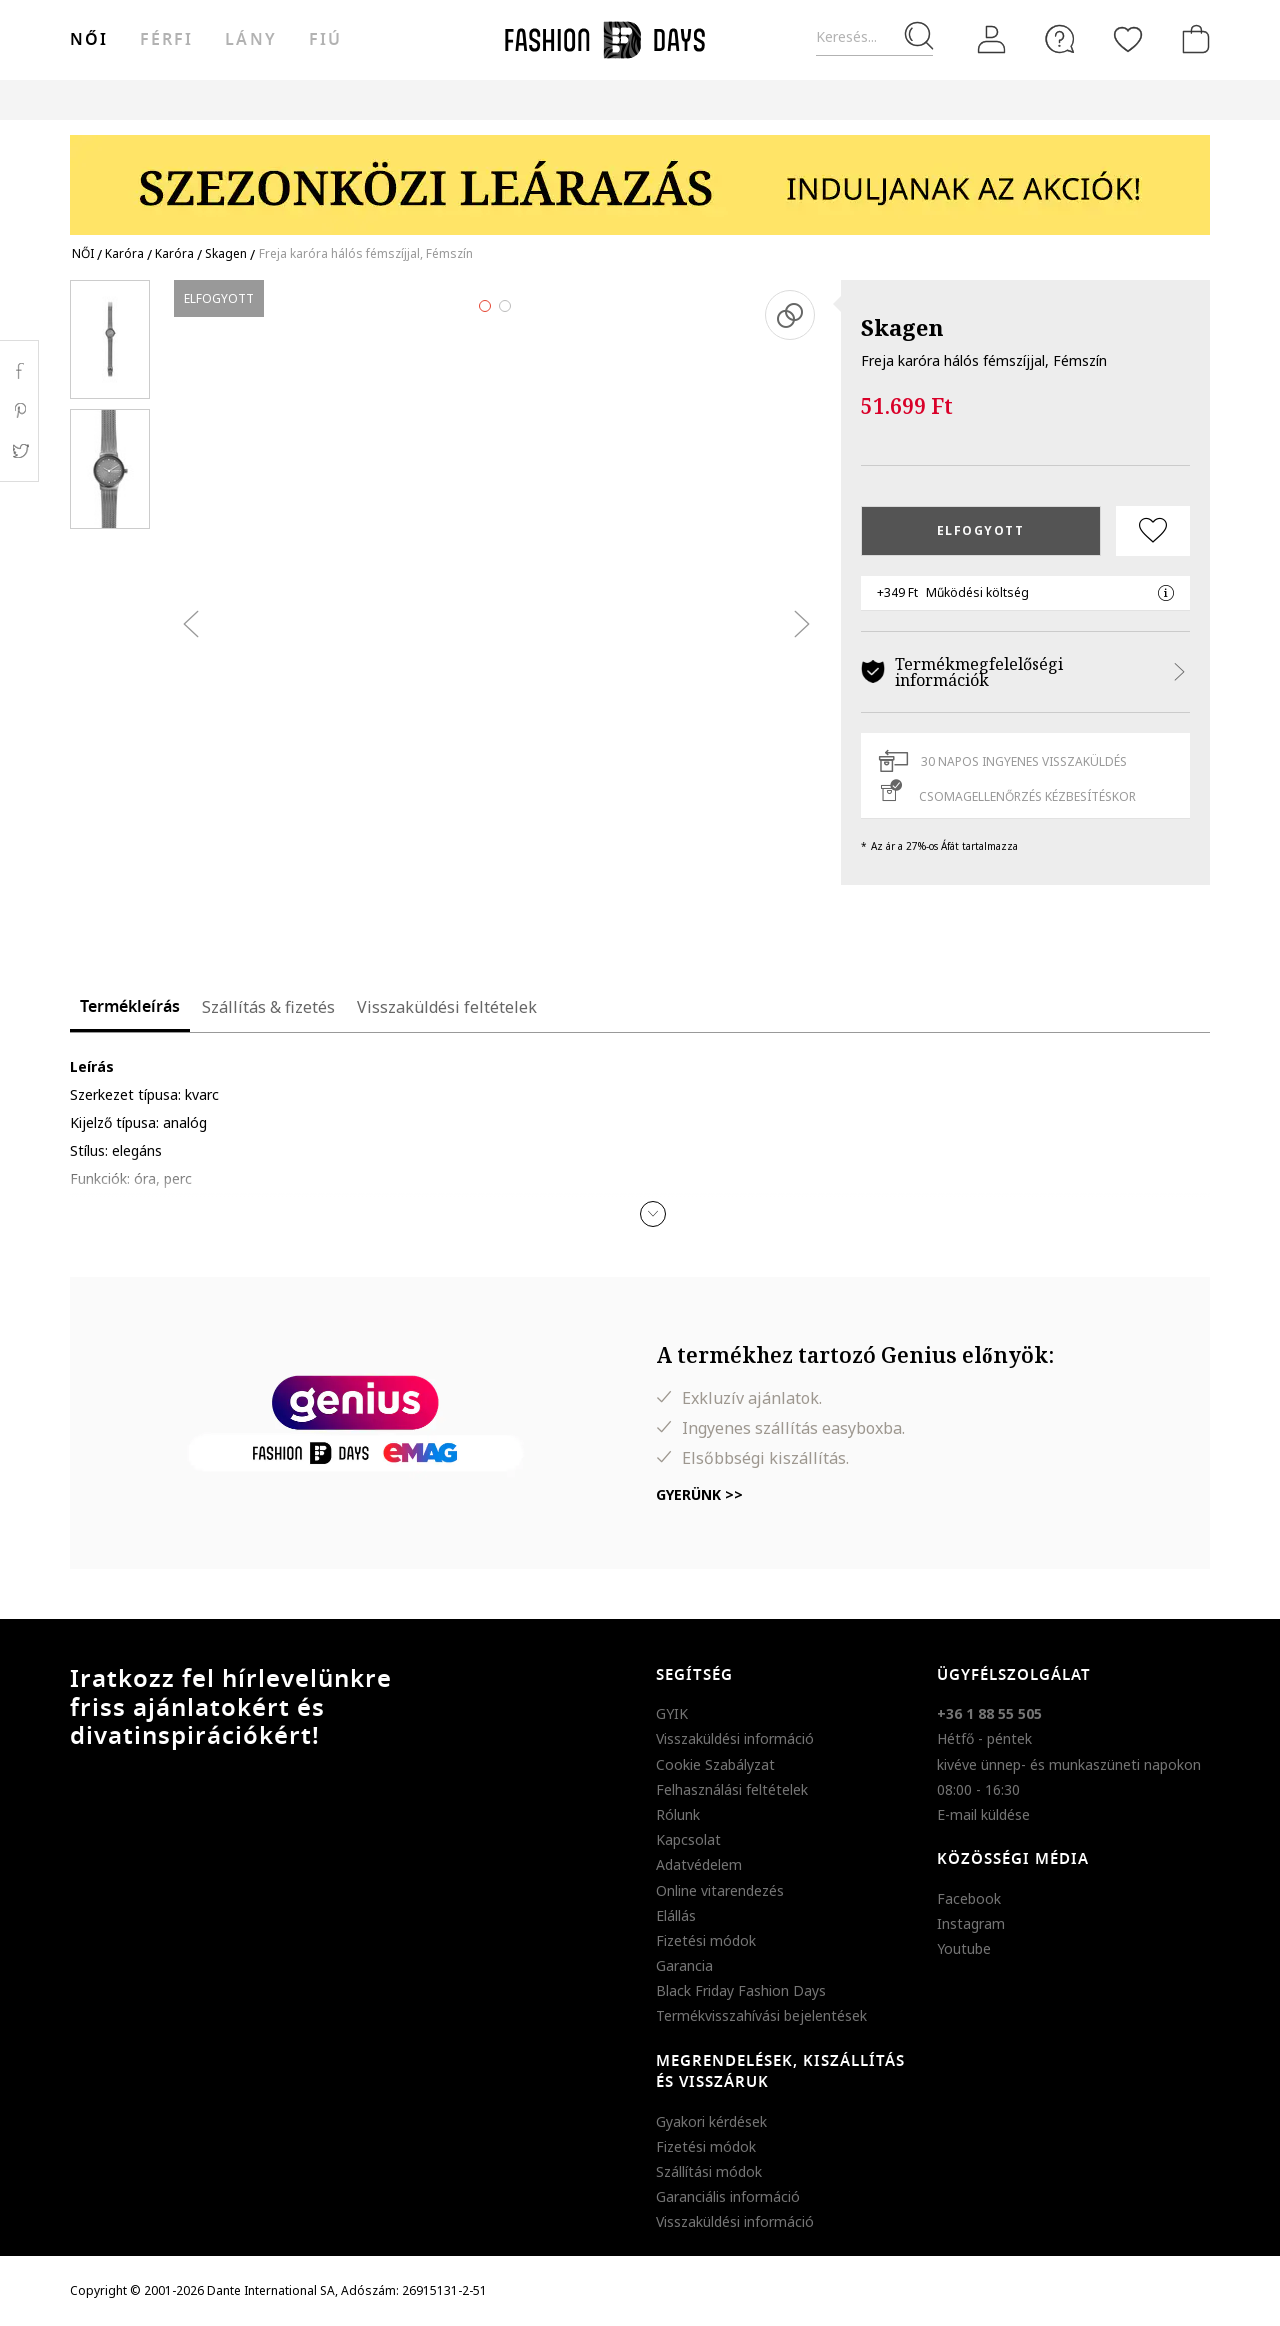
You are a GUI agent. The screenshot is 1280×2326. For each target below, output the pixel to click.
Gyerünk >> (699, 1494)
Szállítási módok (709, 2171)
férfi (166, 40)
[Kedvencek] (1128, 39)
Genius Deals (750, 99)
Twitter (19, 451)
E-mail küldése (983, 1814)
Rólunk (678, 1814)
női (89, 40)
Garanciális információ (728, 2196)
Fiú (325, 40)
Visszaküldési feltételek (447, 1007)
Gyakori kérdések (711, 2121)
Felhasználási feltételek (732, 1789)
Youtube (964, 1948)
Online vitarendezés (720, 1890)
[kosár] (1192, 39)
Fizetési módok (706, 1940)
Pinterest (19, 411)
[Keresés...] (874, 37)
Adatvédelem (699, 1864)
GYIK (672, 1713)
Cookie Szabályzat (715, 1764)
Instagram (971, 1923)
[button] (653, 1214)
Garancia (684, 1965)
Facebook (969, 1898)
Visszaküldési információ (735, 1738)
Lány (250, 40)
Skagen (902, 327)
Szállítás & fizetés (268, 1007)
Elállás (676, 1915)
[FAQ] (1060, 39)
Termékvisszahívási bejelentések (761, 2015)
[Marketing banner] (640, 175)
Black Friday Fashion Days (741, 1990)
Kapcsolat (688, 1839)
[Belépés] (992, 40)
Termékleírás (130, 1007)
